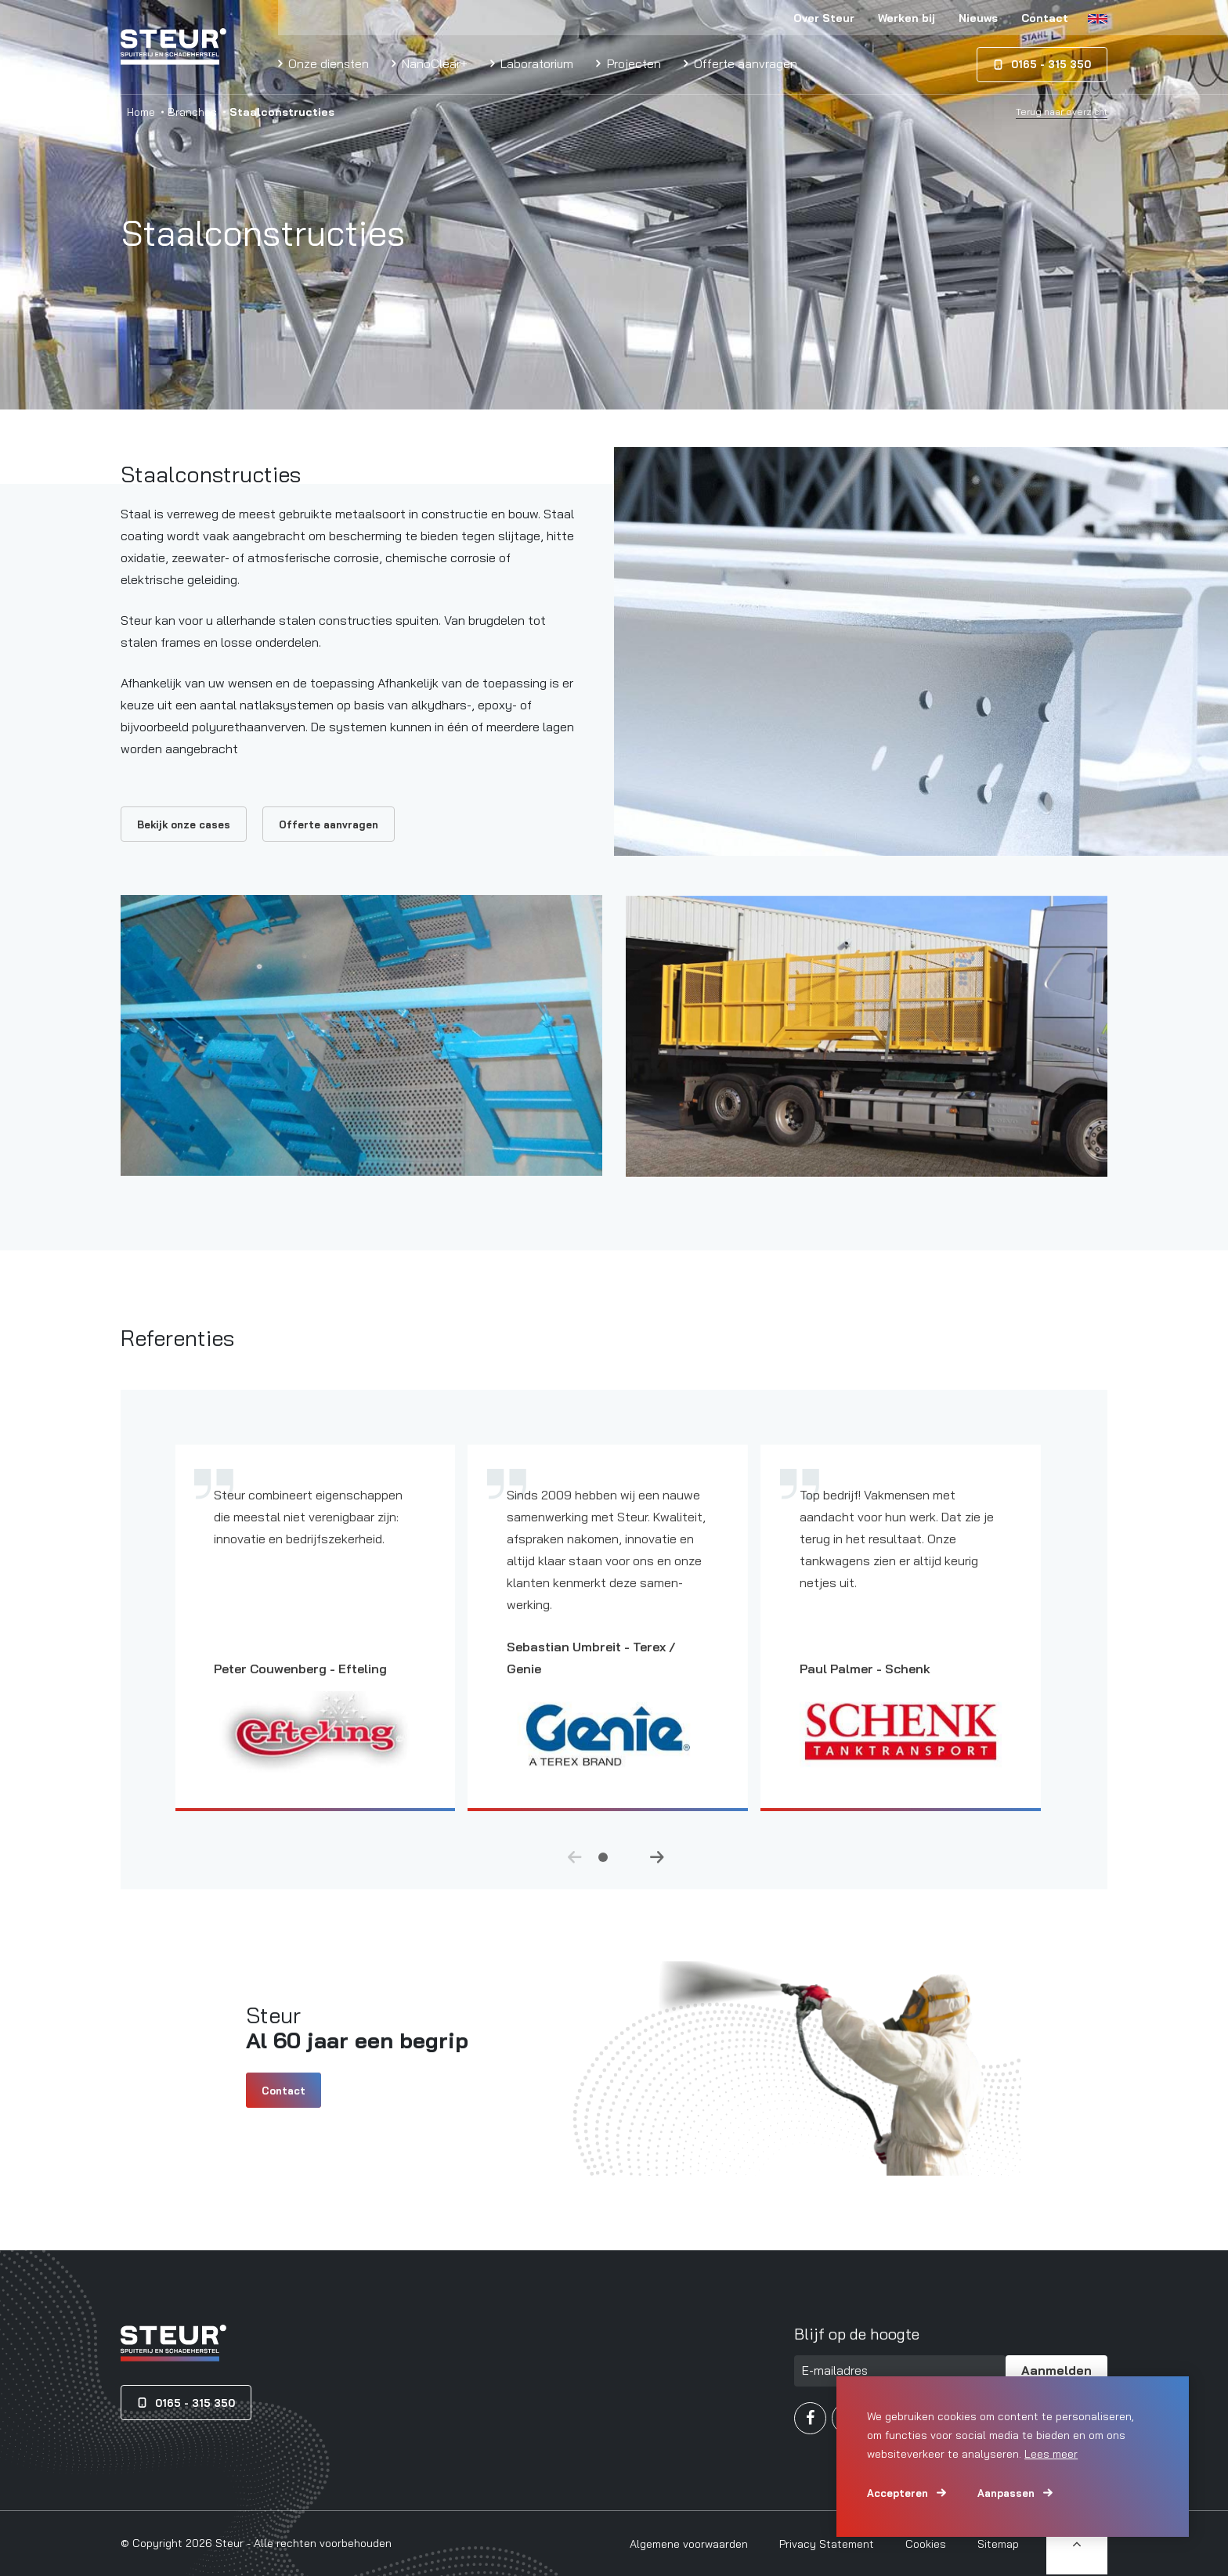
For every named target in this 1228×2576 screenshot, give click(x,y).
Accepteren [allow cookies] (897, 2493)
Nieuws (978, 18)
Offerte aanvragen (744, 63)
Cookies (925, 2544)
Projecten (632, 63)
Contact (1044, 18)
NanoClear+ (433, 63)
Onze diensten (327, 63)
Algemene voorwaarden (689, 2544)
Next (657, 1870)
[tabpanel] (322, 1653)
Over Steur (823, 18)
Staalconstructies (211, 474)
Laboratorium (535, 63)
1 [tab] (602, 1869)
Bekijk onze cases (183, 824)
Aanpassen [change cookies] (1006, 2493)
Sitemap (998, 2544)
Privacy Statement (826, 2544)
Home (141, 112)
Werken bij (906, 18)
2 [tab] (625, 1869)
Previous (575, 1870)
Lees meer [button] (1051, 2454)
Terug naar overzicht (1061, 112)
